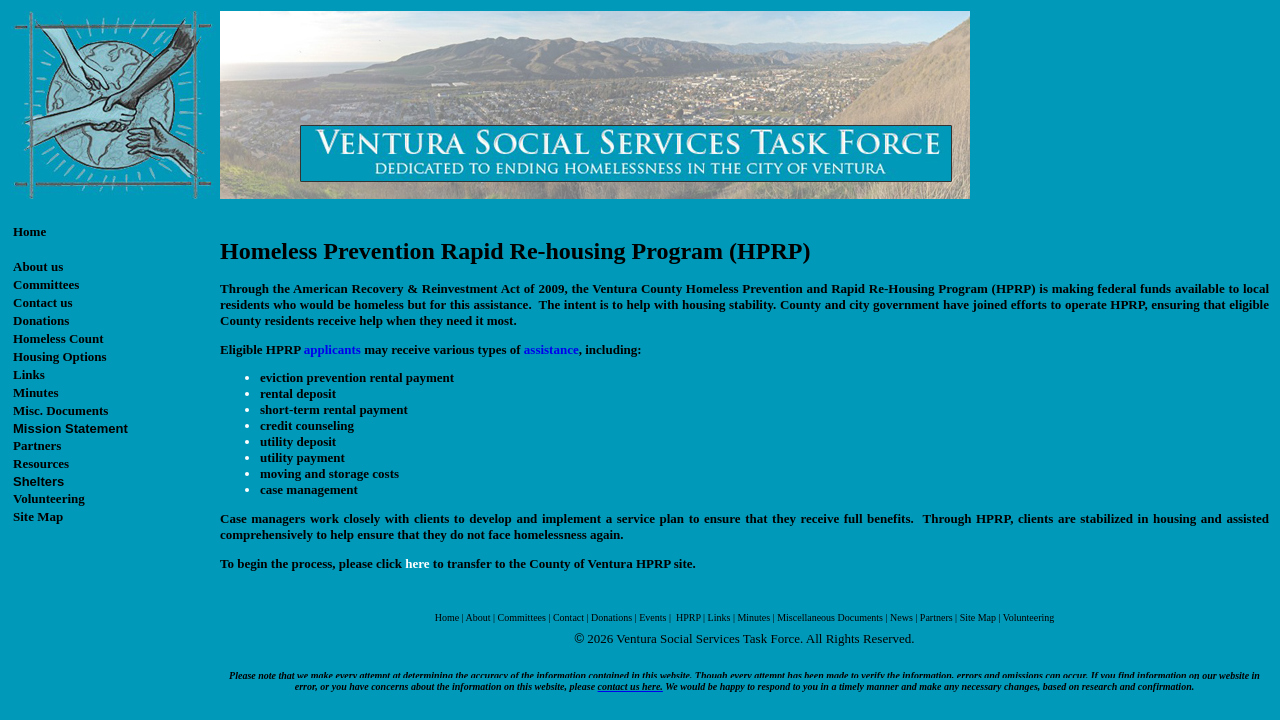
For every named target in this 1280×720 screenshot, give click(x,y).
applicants (332, 349)
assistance (551, 349)
